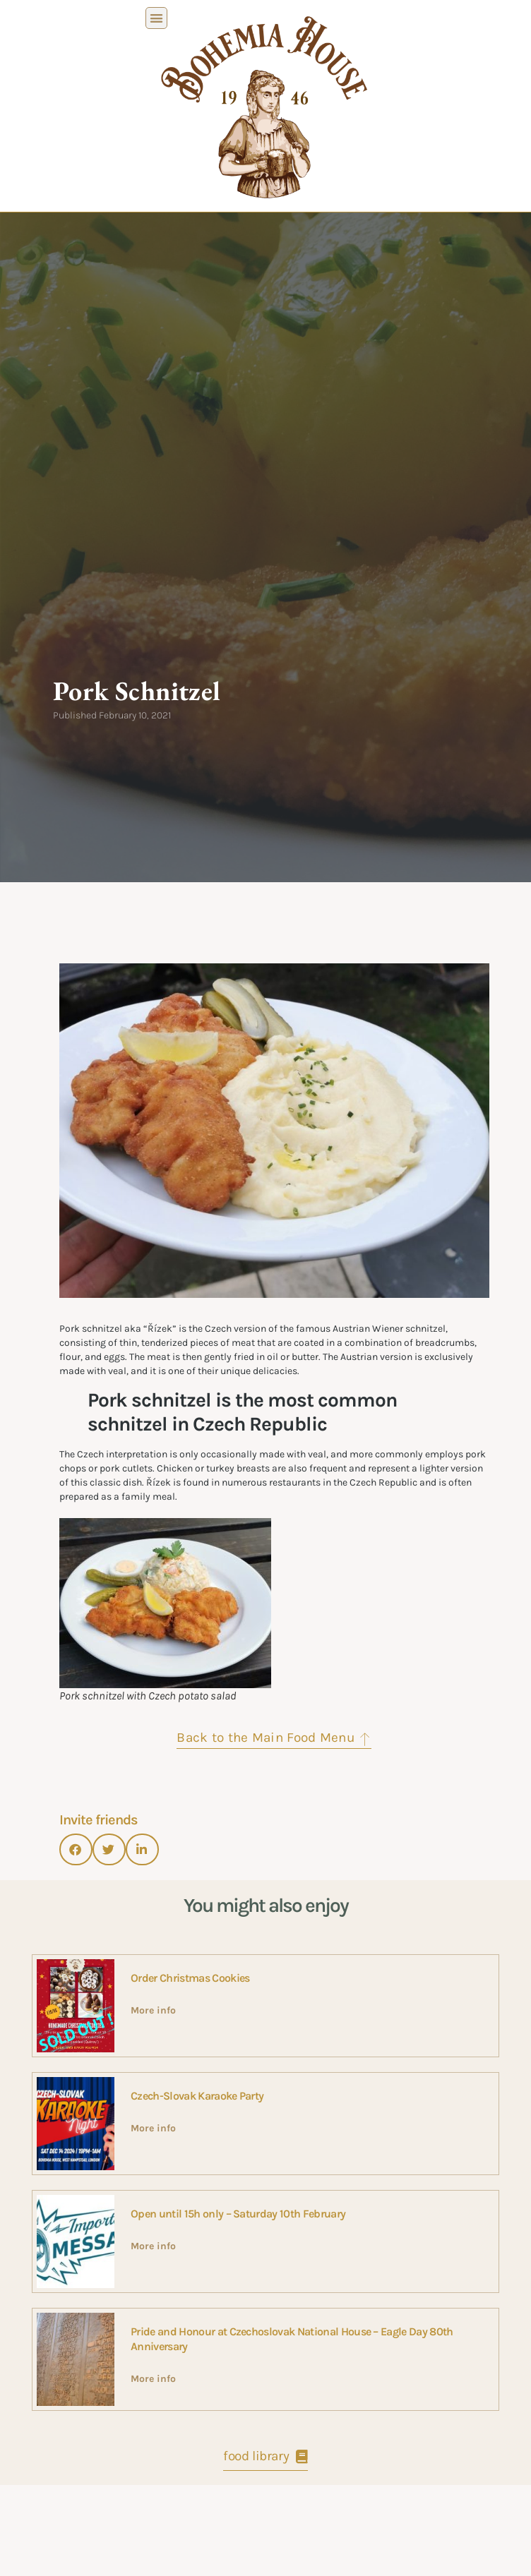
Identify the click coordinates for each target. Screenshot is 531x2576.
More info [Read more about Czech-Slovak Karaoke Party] (153, 2283)
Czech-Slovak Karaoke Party (197, 2251)
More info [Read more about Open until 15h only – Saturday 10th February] (153, 2401)
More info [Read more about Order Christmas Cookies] (153, 2166)
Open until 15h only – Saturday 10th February (238, 2369)
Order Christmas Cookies (190, 2133)
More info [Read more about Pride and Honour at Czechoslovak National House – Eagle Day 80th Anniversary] (153, 2534)
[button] (156, 18)
